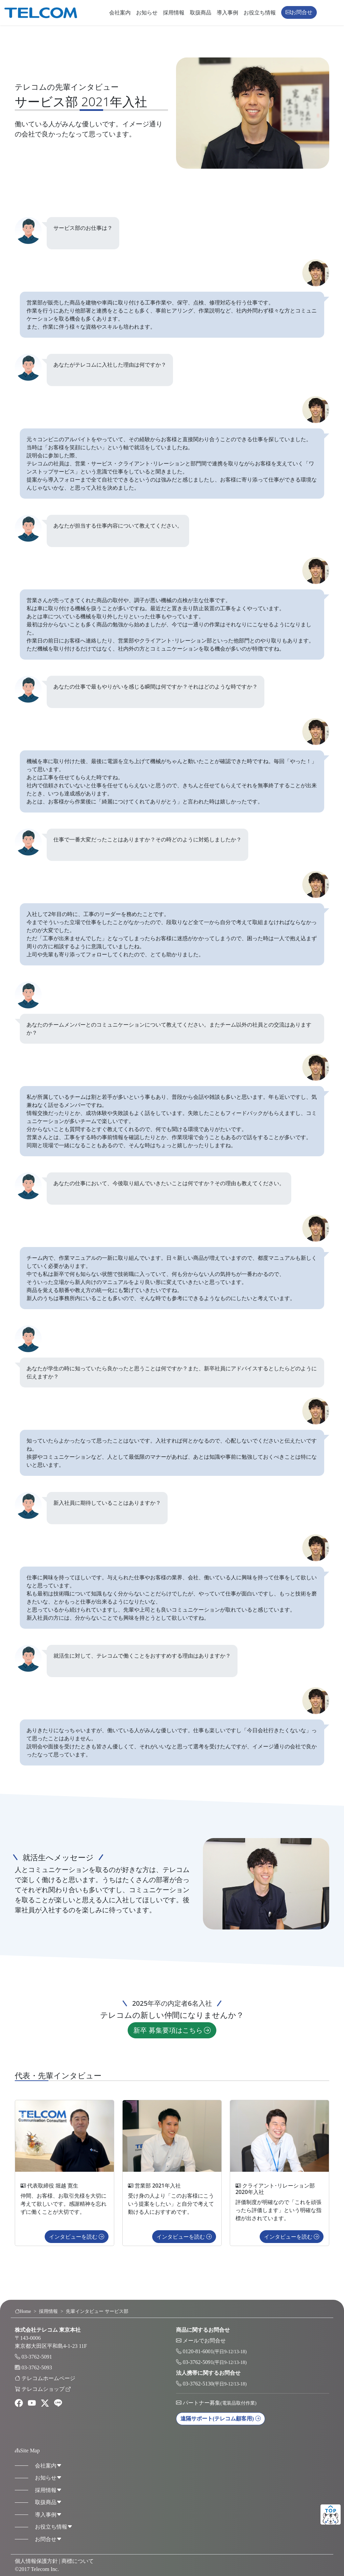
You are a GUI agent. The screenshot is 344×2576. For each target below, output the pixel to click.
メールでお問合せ (204, 2340)
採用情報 (173, 12)
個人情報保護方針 (36, 2561)
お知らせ (147, 12)
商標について (77, 2561)
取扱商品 (200, 12)
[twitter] (45, 2403)
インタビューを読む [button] (76, 2247)
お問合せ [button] (299, 12)
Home (23, 2311)
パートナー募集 (219, 2403)
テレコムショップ (46, 2389)
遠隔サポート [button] (220, 2418)
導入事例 (227, 12)
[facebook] (19, 2403)
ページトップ (330, 2514)
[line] (58, 2403)
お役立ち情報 (260, 12)
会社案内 (120, 12)
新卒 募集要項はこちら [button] (171, 2040)
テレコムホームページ (48, 2378)
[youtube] (32, 2403)
